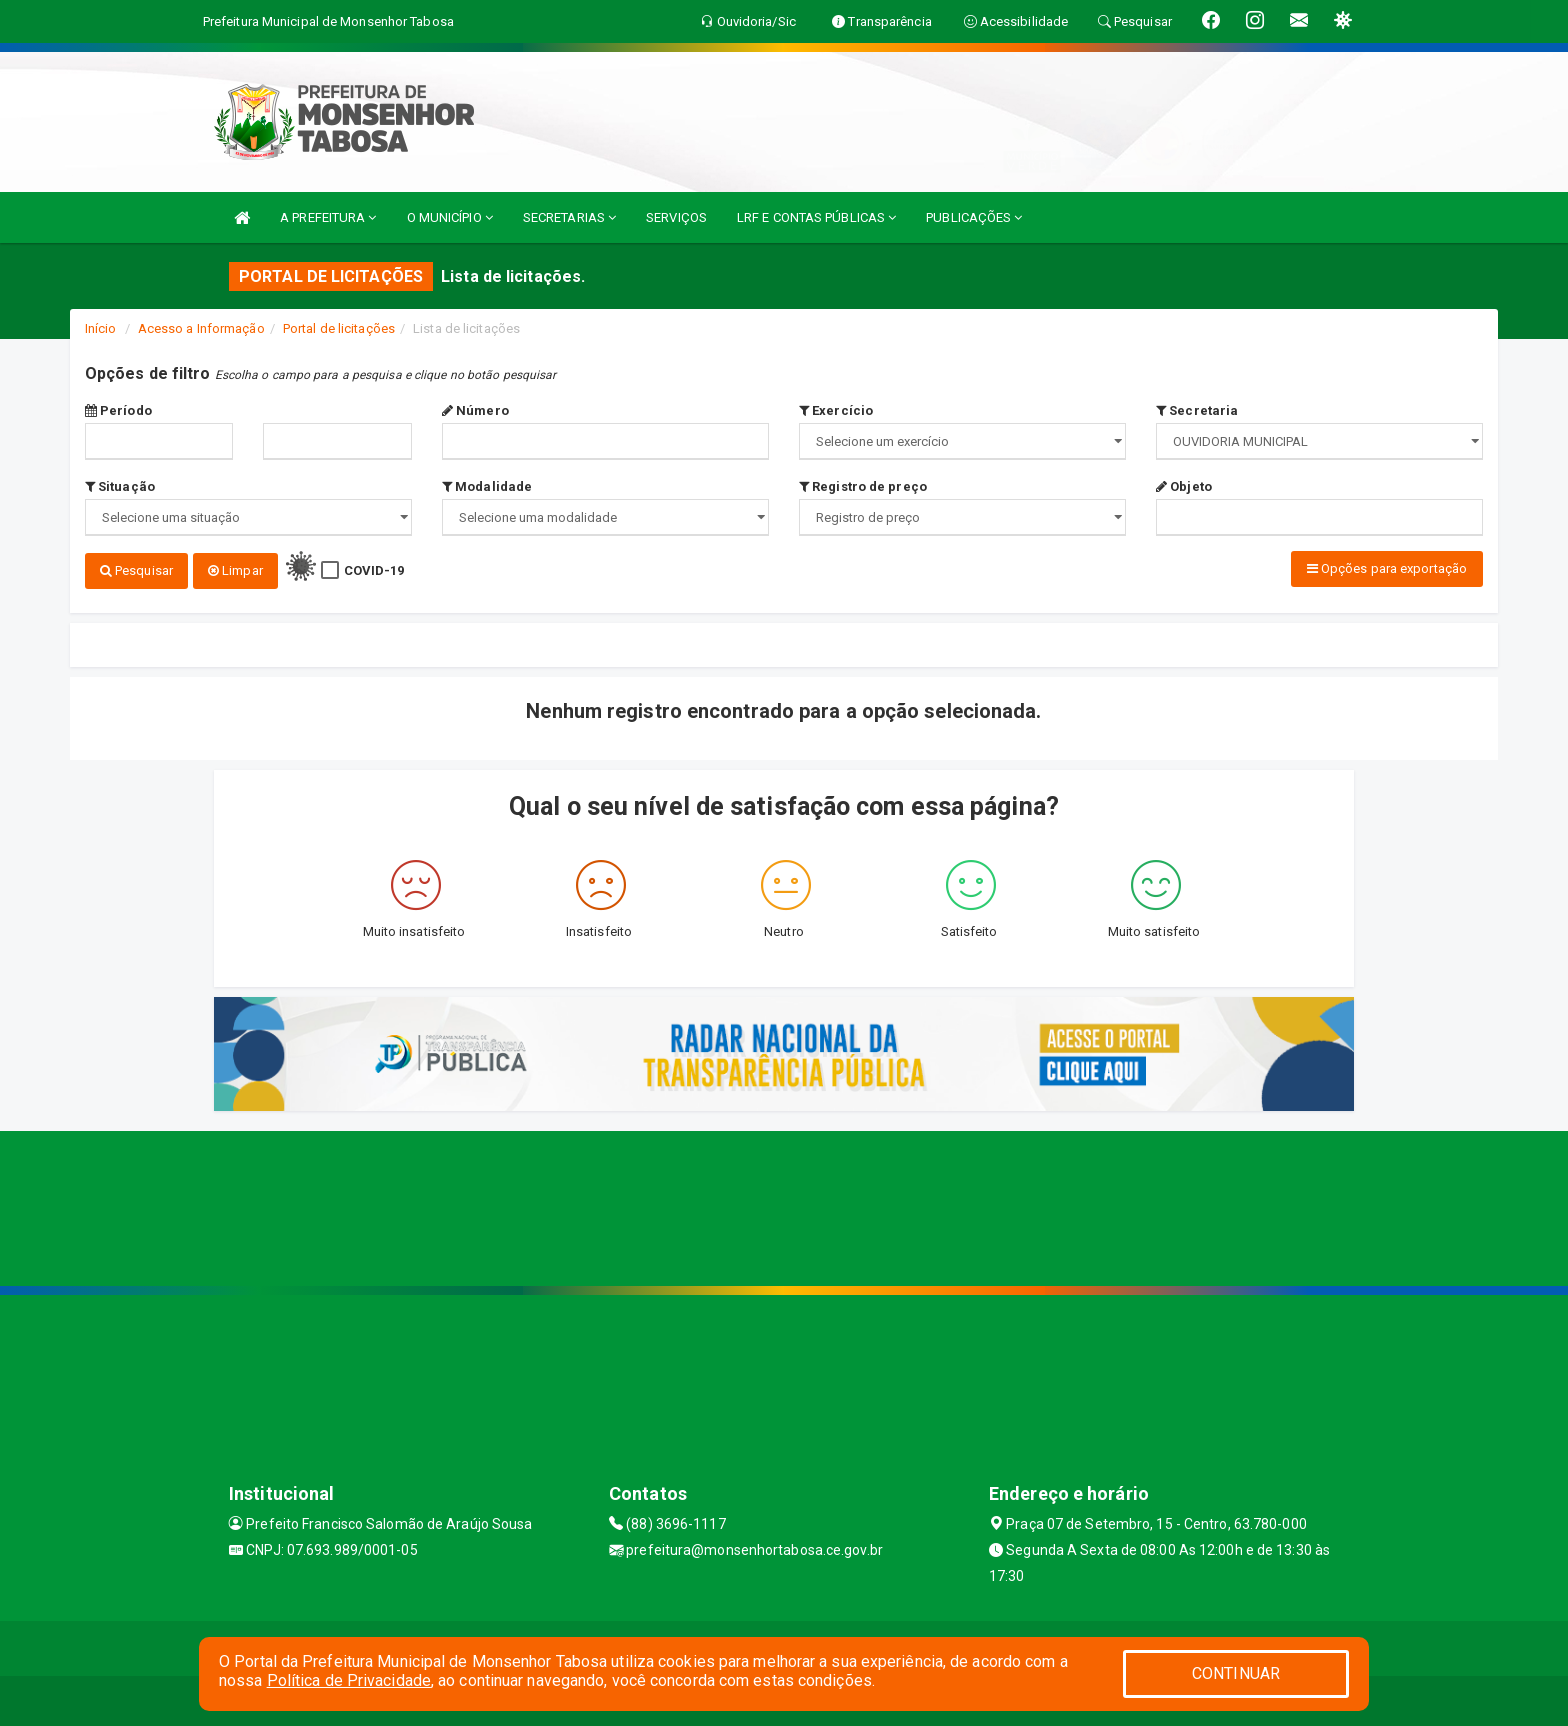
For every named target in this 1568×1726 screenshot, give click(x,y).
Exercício (836, 410)
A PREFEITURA (328, 217)
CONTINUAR (1236, 1673)
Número (475, 410)
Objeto (1184, 486)
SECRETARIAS (569, 217)
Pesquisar (136, 570)
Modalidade (487, 486)
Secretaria (1197, 410)
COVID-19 (374, 570)
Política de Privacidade (349, 1680)
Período (118, 410)
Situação (120, 486)
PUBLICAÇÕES (974, 217)
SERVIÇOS (676, 217)
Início (101, 328)
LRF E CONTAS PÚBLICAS (816, 217)
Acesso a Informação (201, 328)
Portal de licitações (339, 328)
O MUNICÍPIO (450, 217)
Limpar (235, 570)
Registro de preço (863, 486)
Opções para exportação (1387, 568)
